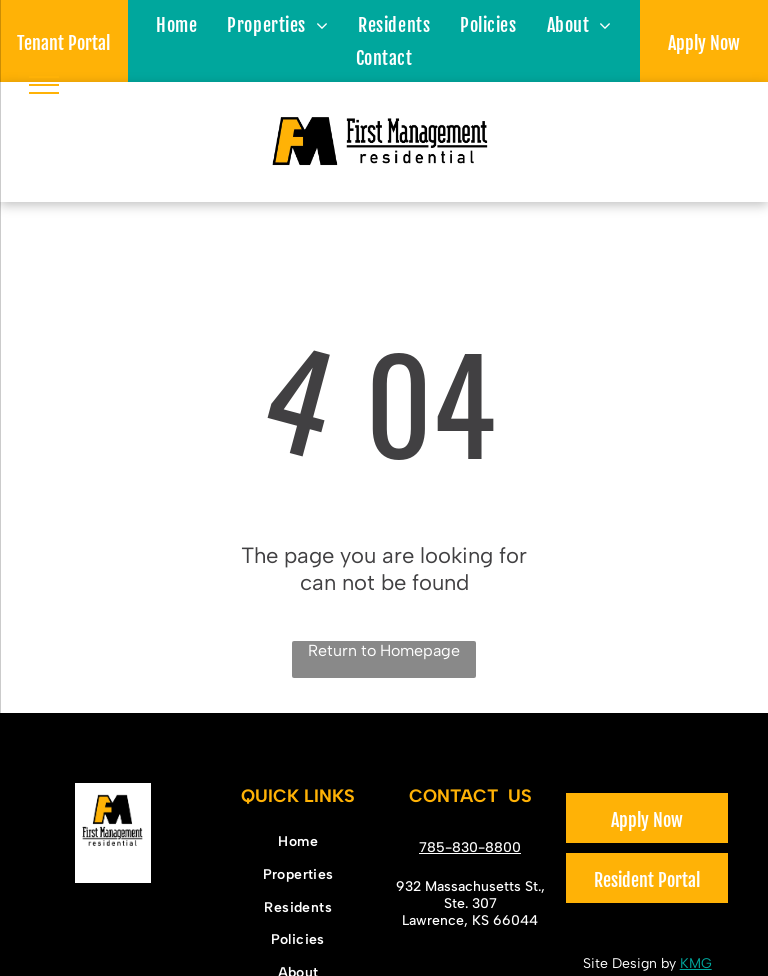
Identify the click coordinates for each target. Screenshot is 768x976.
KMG (696, 963)
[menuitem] (176, 24)
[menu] (44, 85)
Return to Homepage (384, 650)
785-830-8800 (470, 847)
